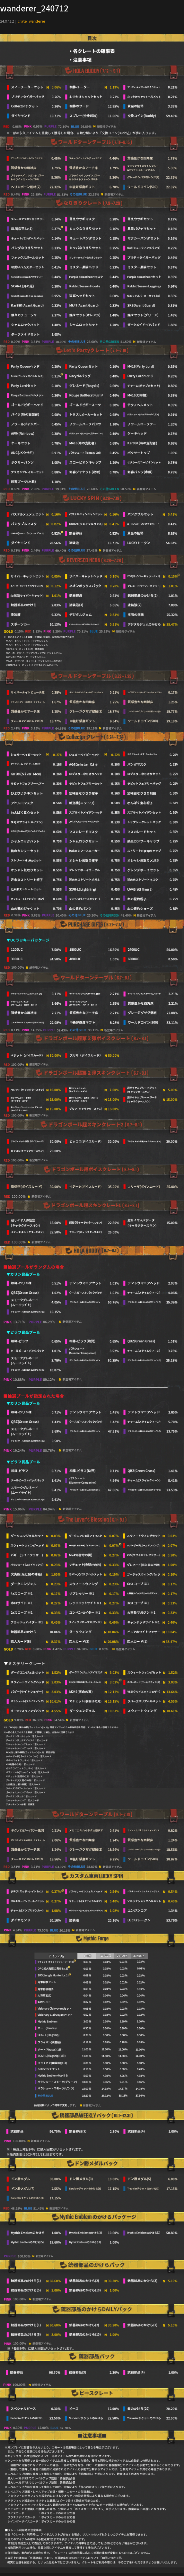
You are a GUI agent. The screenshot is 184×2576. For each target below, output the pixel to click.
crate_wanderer (31, 21)
